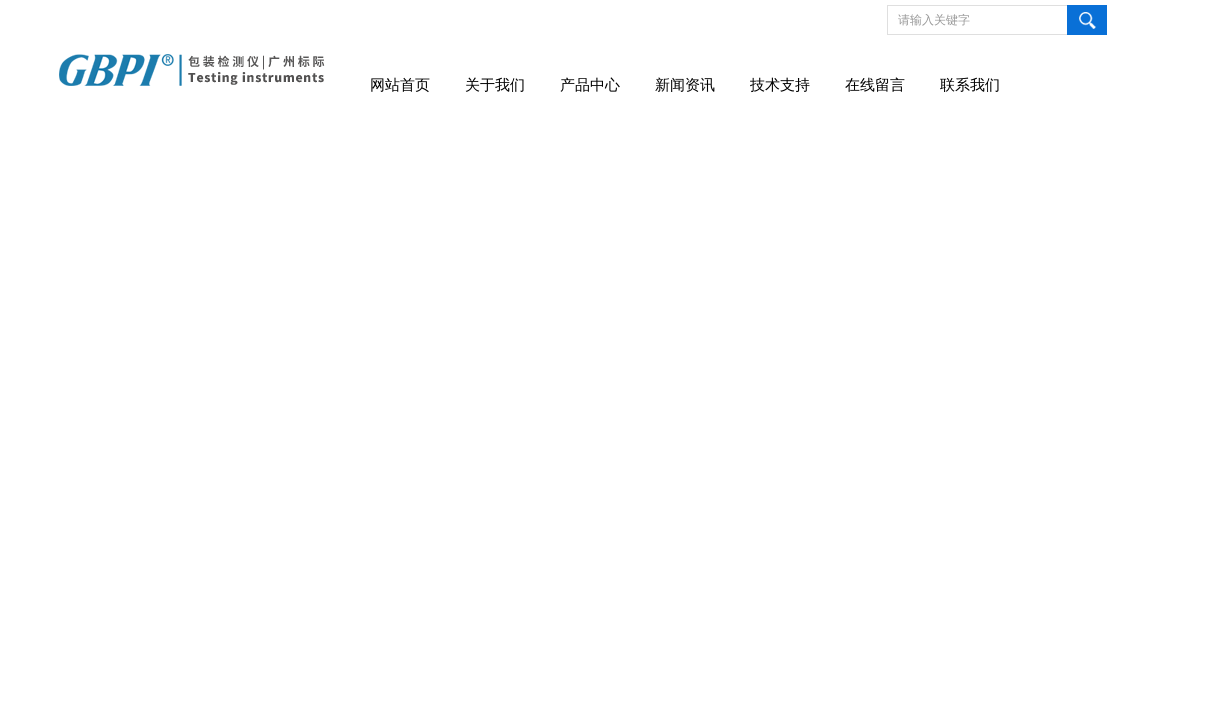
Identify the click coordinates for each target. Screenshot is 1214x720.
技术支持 (780, 85)
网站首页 (400, 85)
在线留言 (875, 85)
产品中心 (590, 85)
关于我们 (495, 85)
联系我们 (970, 85)
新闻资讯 (685, 85)
